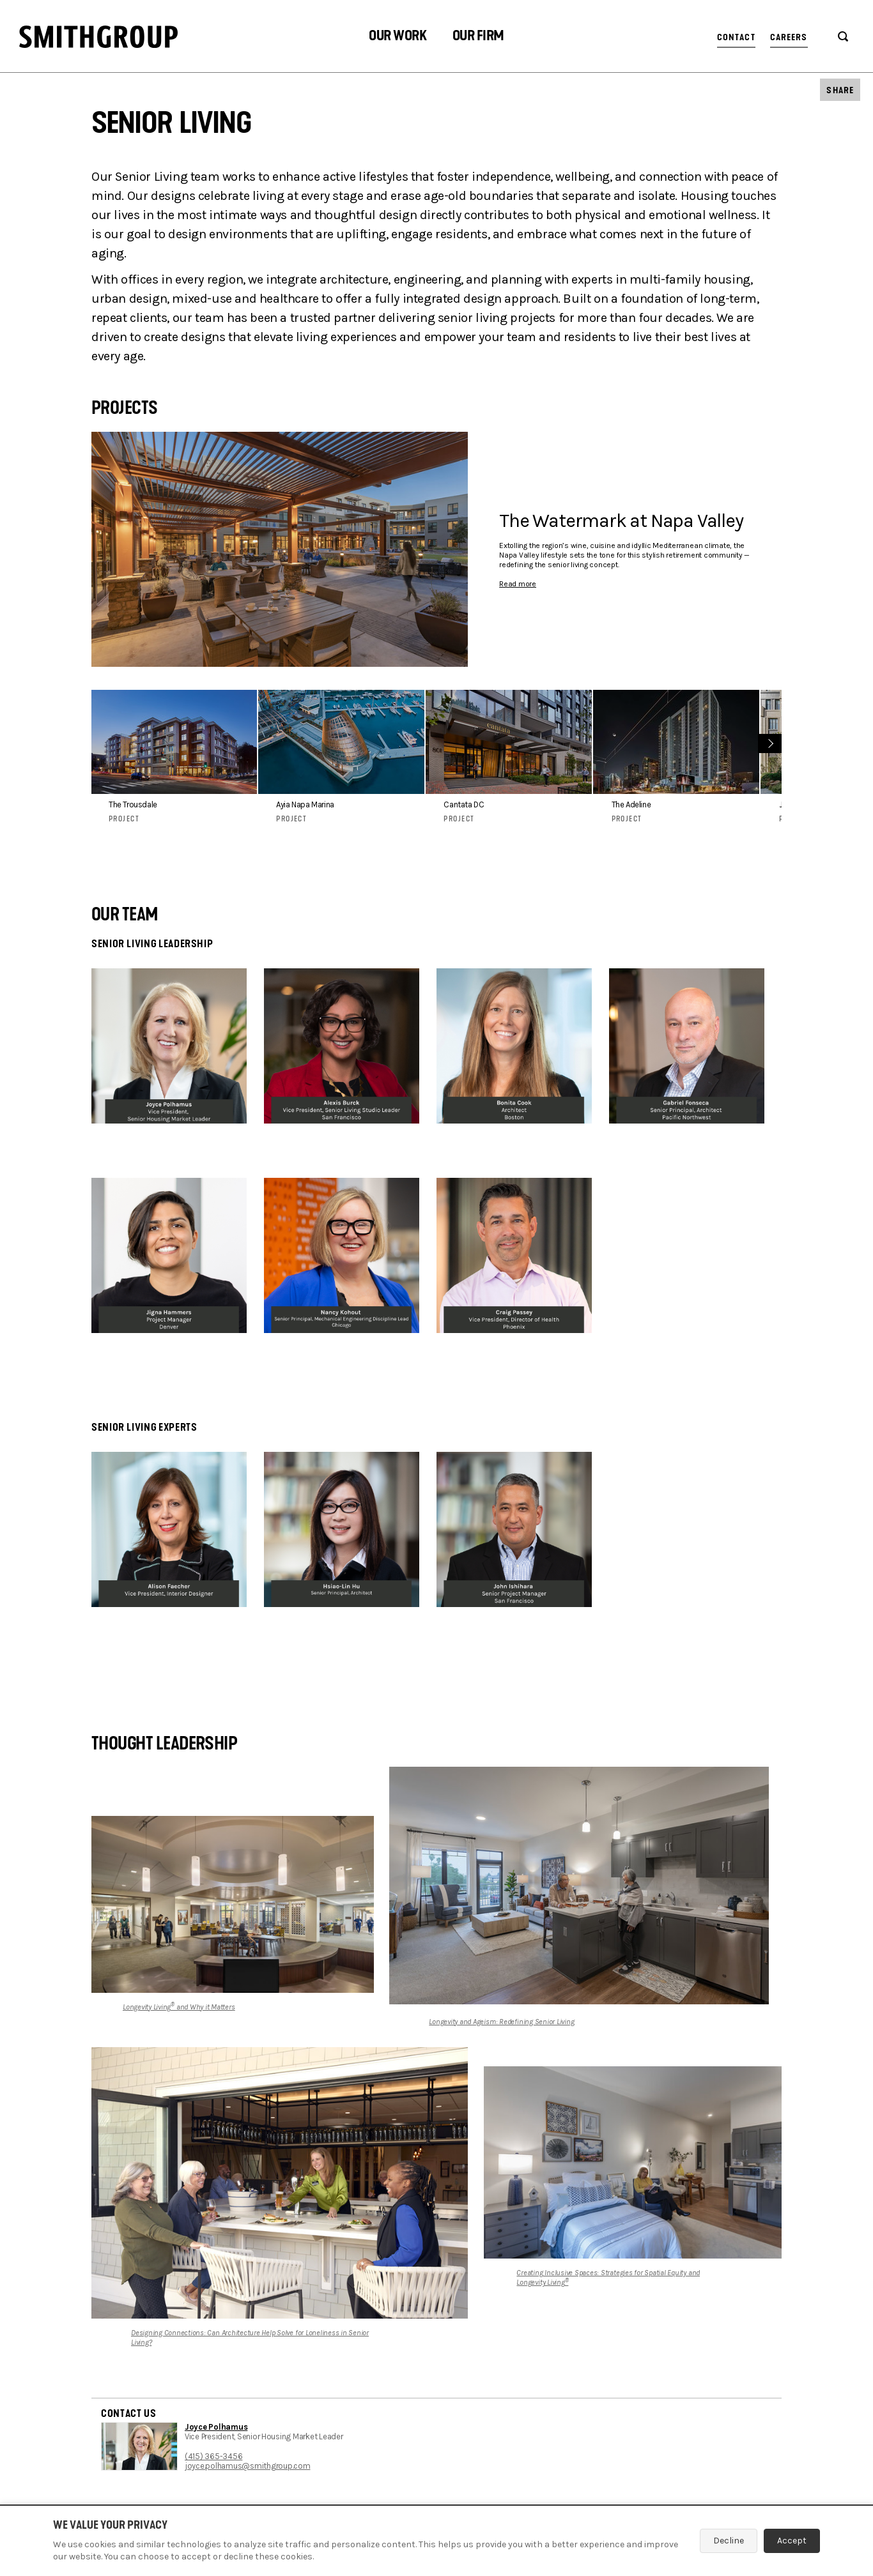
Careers (789, 37)
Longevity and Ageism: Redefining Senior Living (501, 2021)
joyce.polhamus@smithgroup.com (247, 2466)
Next (769, 742)
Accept (792, 2540)
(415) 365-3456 (213, 2456)
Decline (728, 2540)
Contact (736, 37)
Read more (517, 583)
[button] (397, 37)
